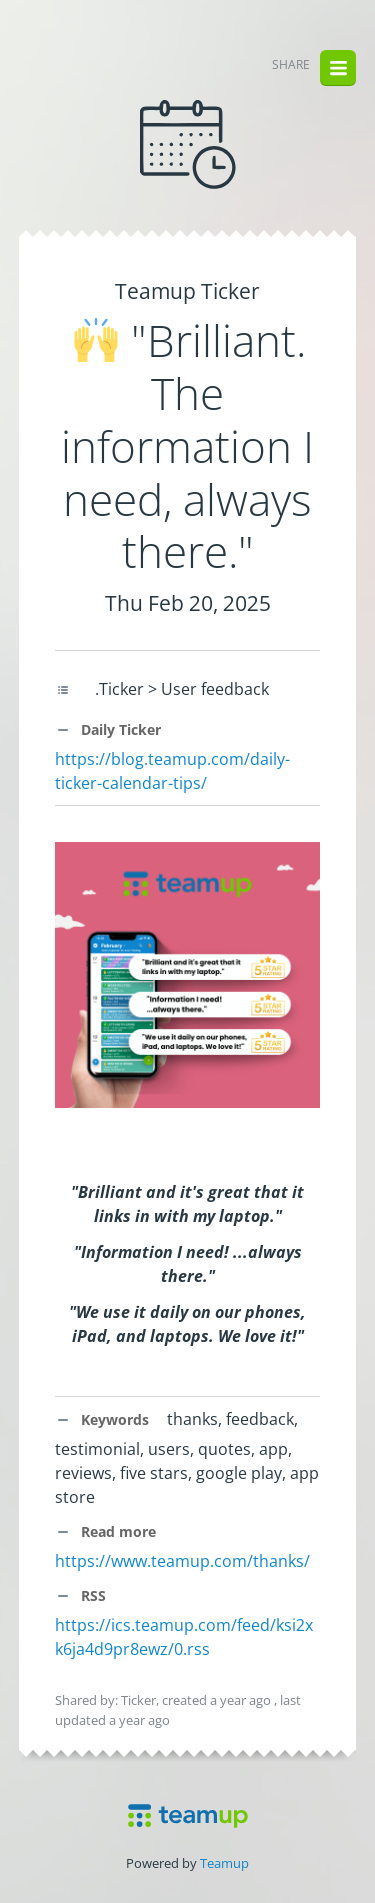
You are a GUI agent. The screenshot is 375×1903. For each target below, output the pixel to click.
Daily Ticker (108, 729)
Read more (105, 1531)
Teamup (224, 1863)
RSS (80, 1595)
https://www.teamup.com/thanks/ (182, 1561)
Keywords (102, 1419)
